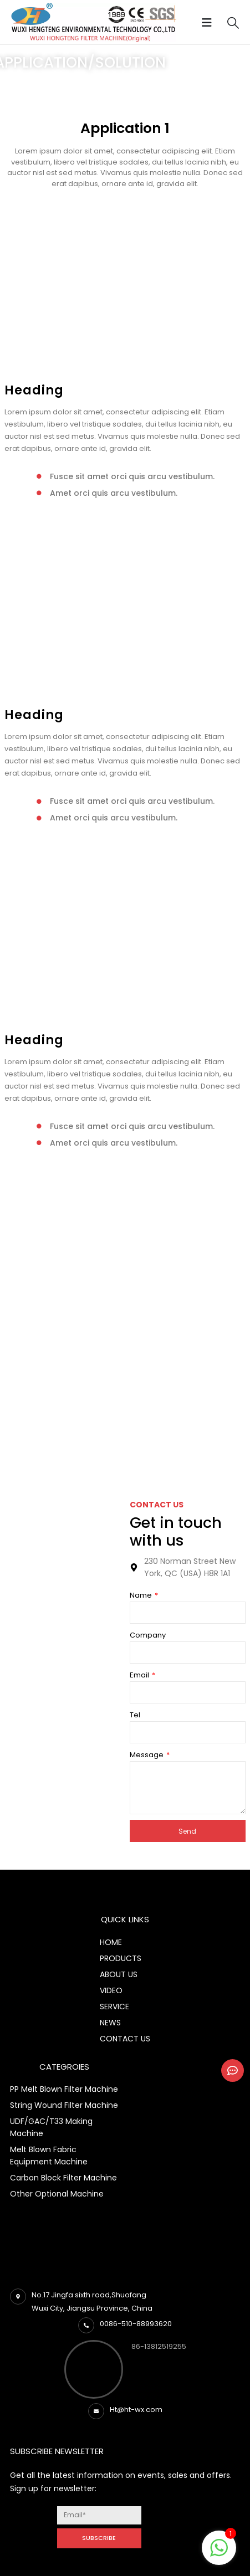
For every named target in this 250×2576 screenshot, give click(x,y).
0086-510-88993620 (136, 2323)
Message (147, 1754)
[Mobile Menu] (210, 22)
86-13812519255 (158, 2346)
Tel (135, 1715)
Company (148, 1635)
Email (140, 1675)
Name (142, 1595)
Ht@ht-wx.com (136, 2409)
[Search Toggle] (233, 23)
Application (43, 88)
